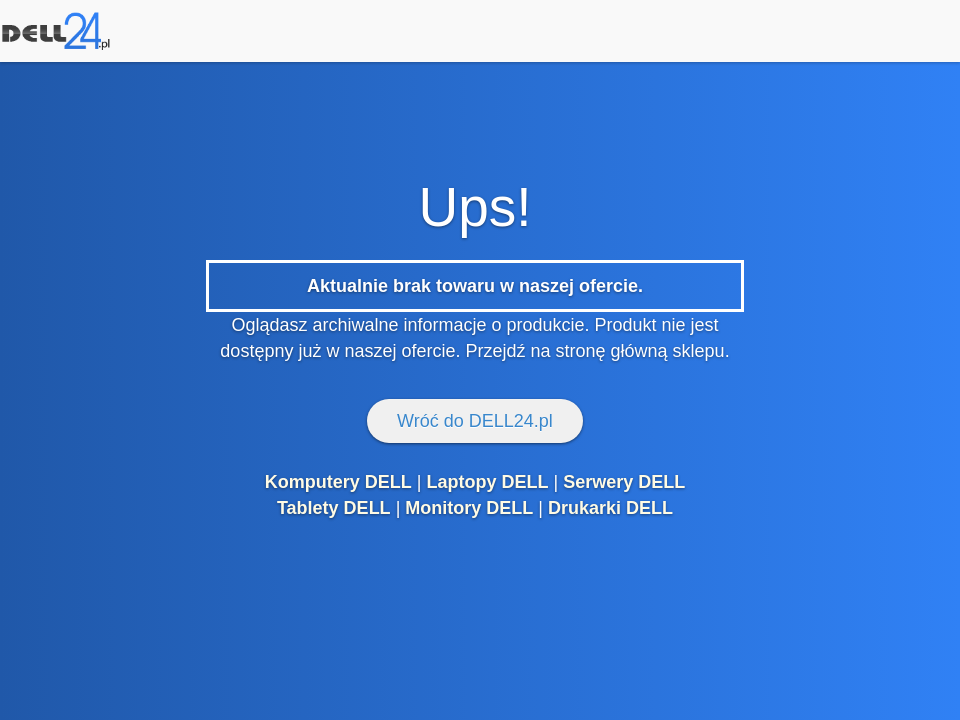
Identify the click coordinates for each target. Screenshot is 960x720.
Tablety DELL (334, 508)
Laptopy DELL (487, 482)
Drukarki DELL (610, 508)
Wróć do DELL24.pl (475, 421)
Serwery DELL (624, 482)
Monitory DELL (469, 508)
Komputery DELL (338, 482)
